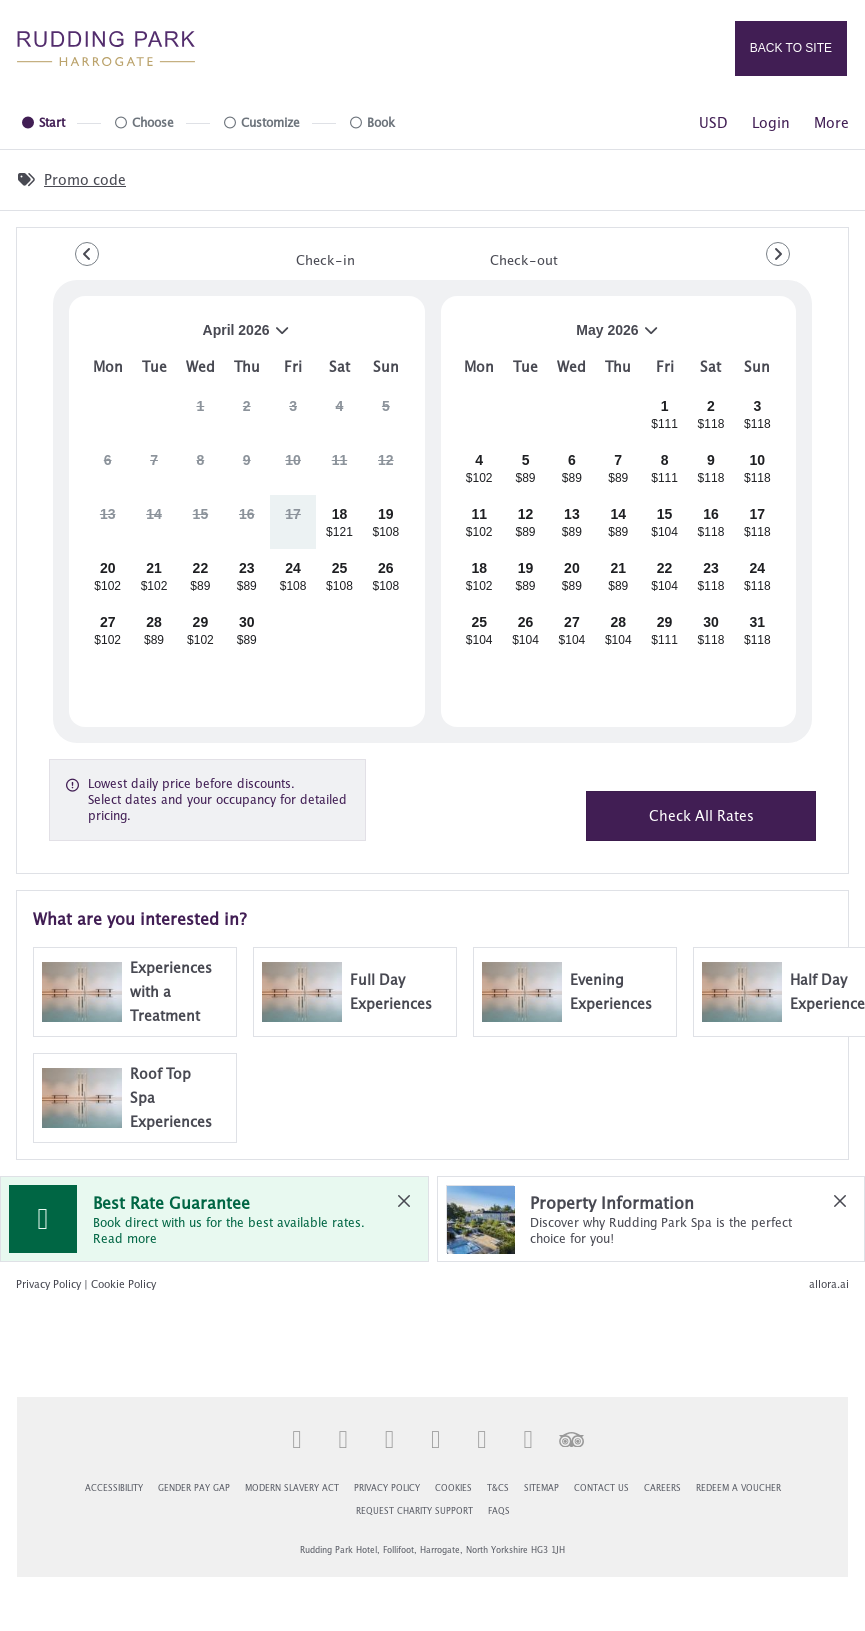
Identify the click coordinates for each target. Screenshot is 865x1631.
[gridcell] (200, 414)
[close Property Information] (840, 1201)
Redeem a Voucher (738, 1489)
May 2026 (559, 337)
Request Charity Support (414, 1512)
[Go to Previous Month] (87, 254)
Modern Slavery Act (292, 1489)
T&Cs (498, 1489)
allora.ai (829, 1284)
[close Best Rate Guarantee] (404, 1201)
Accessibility (114, 1489)
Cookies (453, 1489)
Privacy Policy (48, 1284)
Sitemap (541, 1489)
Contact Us (601, 1489)
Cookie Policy (123, 1284)
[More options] (831, 123)
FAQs (499, 1512)
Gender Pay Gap (194, 1489)
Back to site (791, 48)
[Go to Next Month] (778, 254)
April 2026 (188, 337)
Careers (662, 1489)
